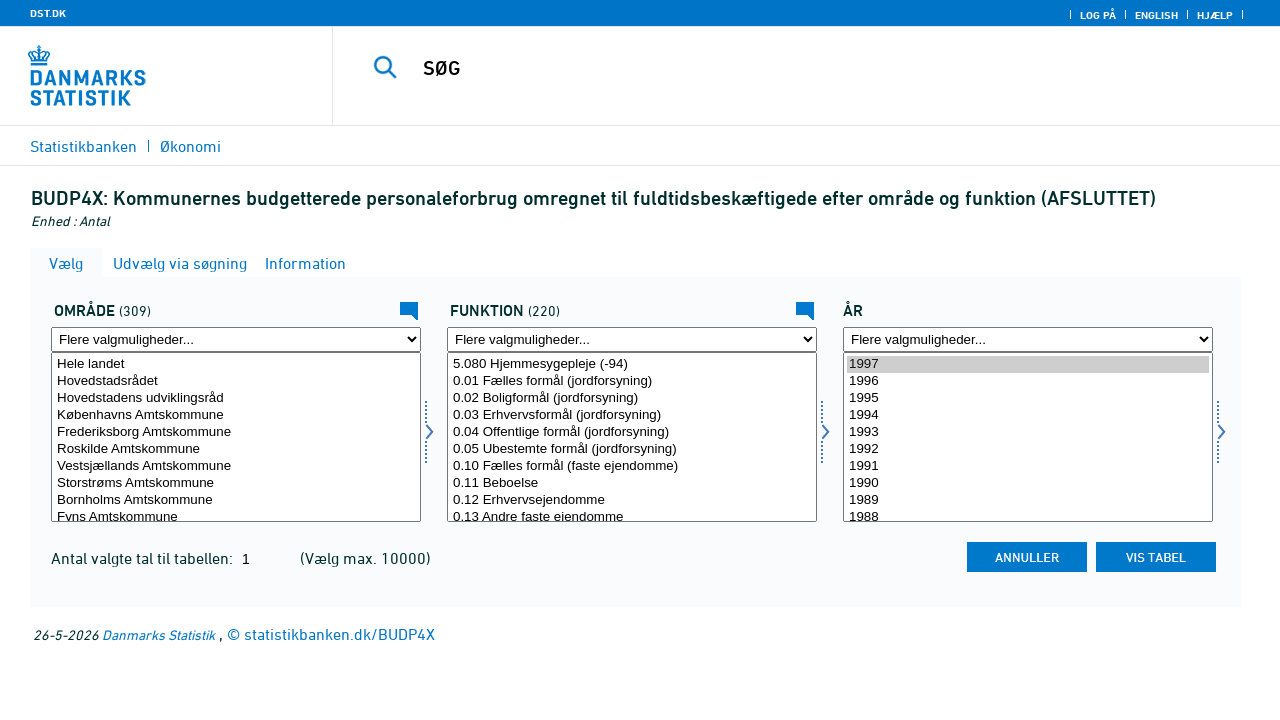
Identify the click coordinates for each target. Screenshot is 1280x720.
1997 (1028, 364)
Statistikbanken (83, 146)
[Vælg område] (236, 437)
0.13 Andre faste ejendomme (632, 517)
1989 (1028, 500)
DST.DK (48, 13)
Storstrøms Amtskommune (236, 483)
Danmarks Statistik (158, 634)
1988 (1028, 517)
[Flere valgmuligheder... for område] (236, 339)
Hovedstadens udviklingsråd (236, 398)
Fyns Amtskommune (236, 517)
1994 (1028, 415)
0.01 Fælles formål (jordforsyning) (632, 381)
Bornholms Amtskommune (236, 500)
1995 (1028, 398)
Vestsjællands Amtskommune (236, 466)
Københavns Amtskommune (236, 415)
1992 (1028, 449)
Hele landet (236, 364)
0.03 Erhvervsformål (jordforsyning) (632, 415)
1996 (1028, 381)
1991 (1028, 466)
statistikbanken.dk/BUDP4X (339, 634)
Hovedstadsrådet (236, 381)
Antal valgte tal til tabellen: (144, 558)
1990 (1028, 483)
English (1156, 15)
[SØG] (789, 68)
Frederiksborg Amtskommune (236, 432)
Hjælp (1215, 15)
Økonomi (190, 146)
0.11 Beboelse (632, 483)
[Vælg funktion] (632, 437)
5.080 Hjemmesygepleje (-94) (632, 364)
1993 (1028, 432)
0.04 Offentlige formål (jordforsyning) (632, 432)
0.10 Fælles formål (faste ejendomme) (632, 466)
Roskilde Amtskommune (236, 449)
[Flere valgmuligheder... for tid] (1028, 339)
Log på (1098, 15)
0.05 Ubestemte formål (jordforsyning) (632, 449)
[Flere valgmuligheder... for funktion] (632, 339)
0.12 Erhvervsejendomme (632, 500)
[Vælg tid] (1028, 437)
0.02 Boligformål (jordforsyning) (632, 398)
